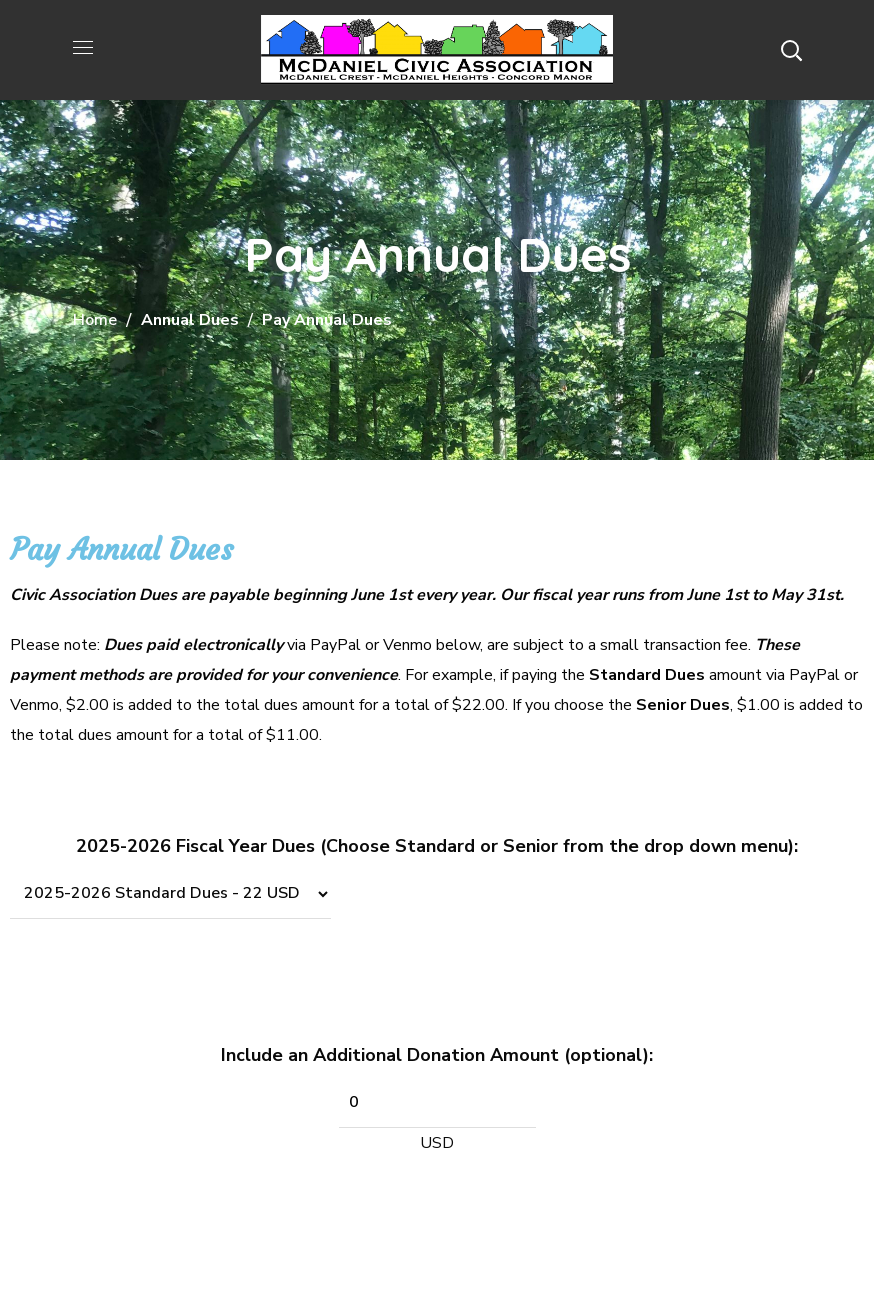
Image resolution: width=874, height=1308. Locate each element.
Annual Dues (190, 320)
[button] (791, 50)
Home (95, 320)
